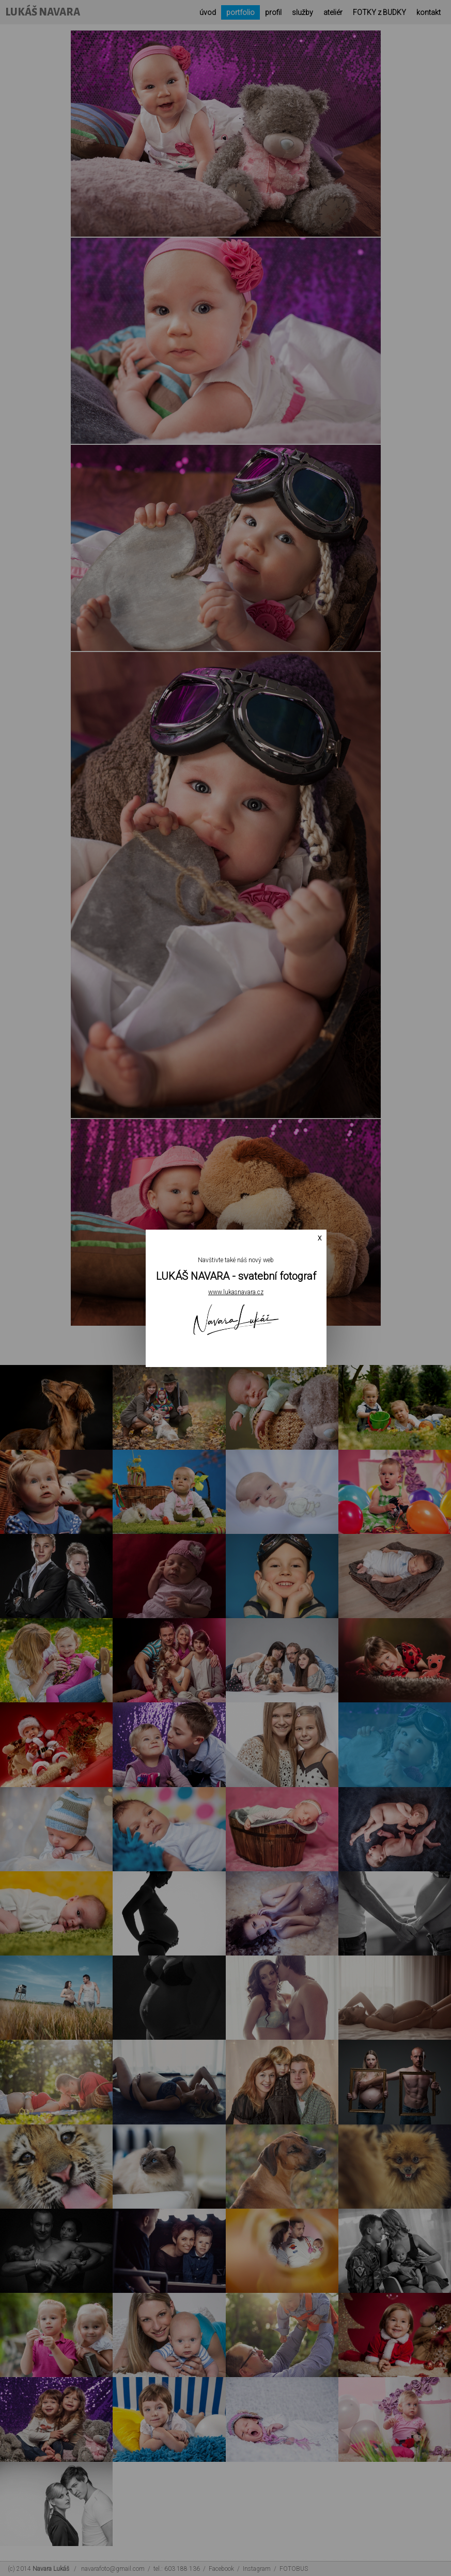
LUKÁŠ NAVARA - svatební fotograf (236, 1276)
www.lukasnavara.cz (235, 1292)
